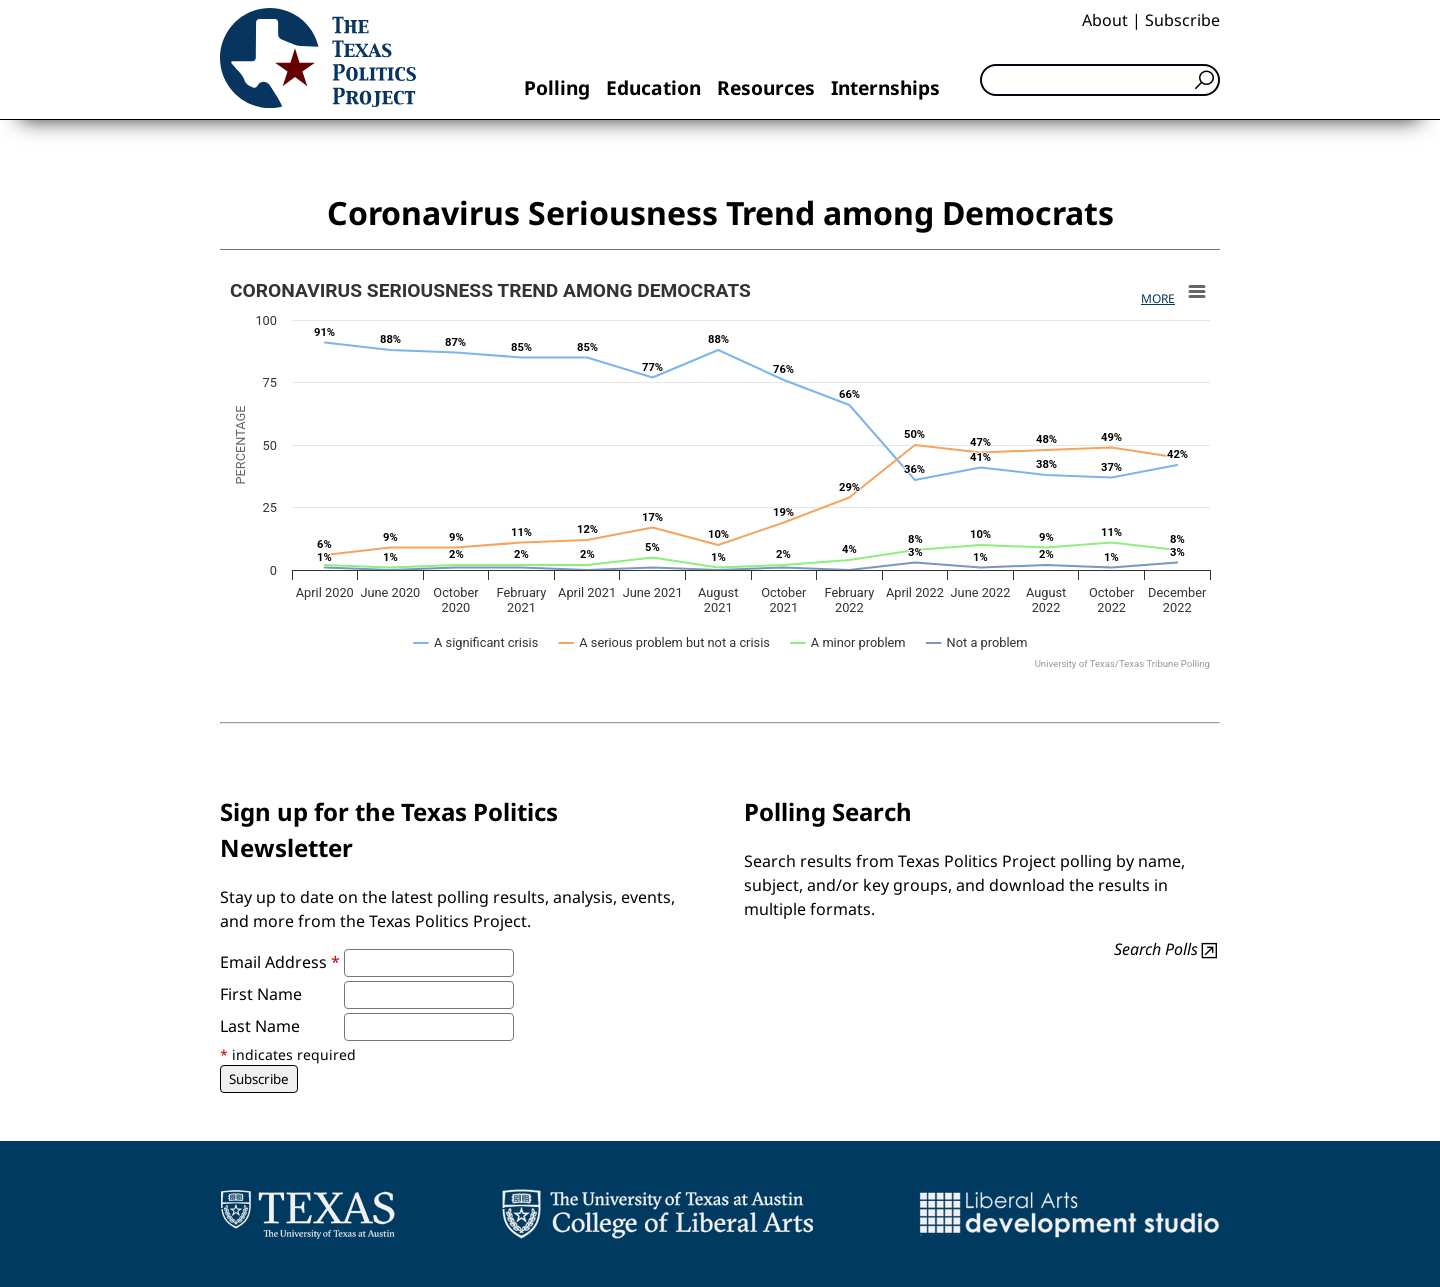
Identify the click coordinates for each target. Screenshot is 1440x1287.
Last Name (260, 1026)
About (1105, 20)
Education (653, 87)
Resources (766, 87)
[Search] (1100, 80)
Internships (885, 87)
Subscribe (1182, 20)
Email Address (280, 962)
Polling (557, 87)
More (1158, 298)
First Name (261, 994)
